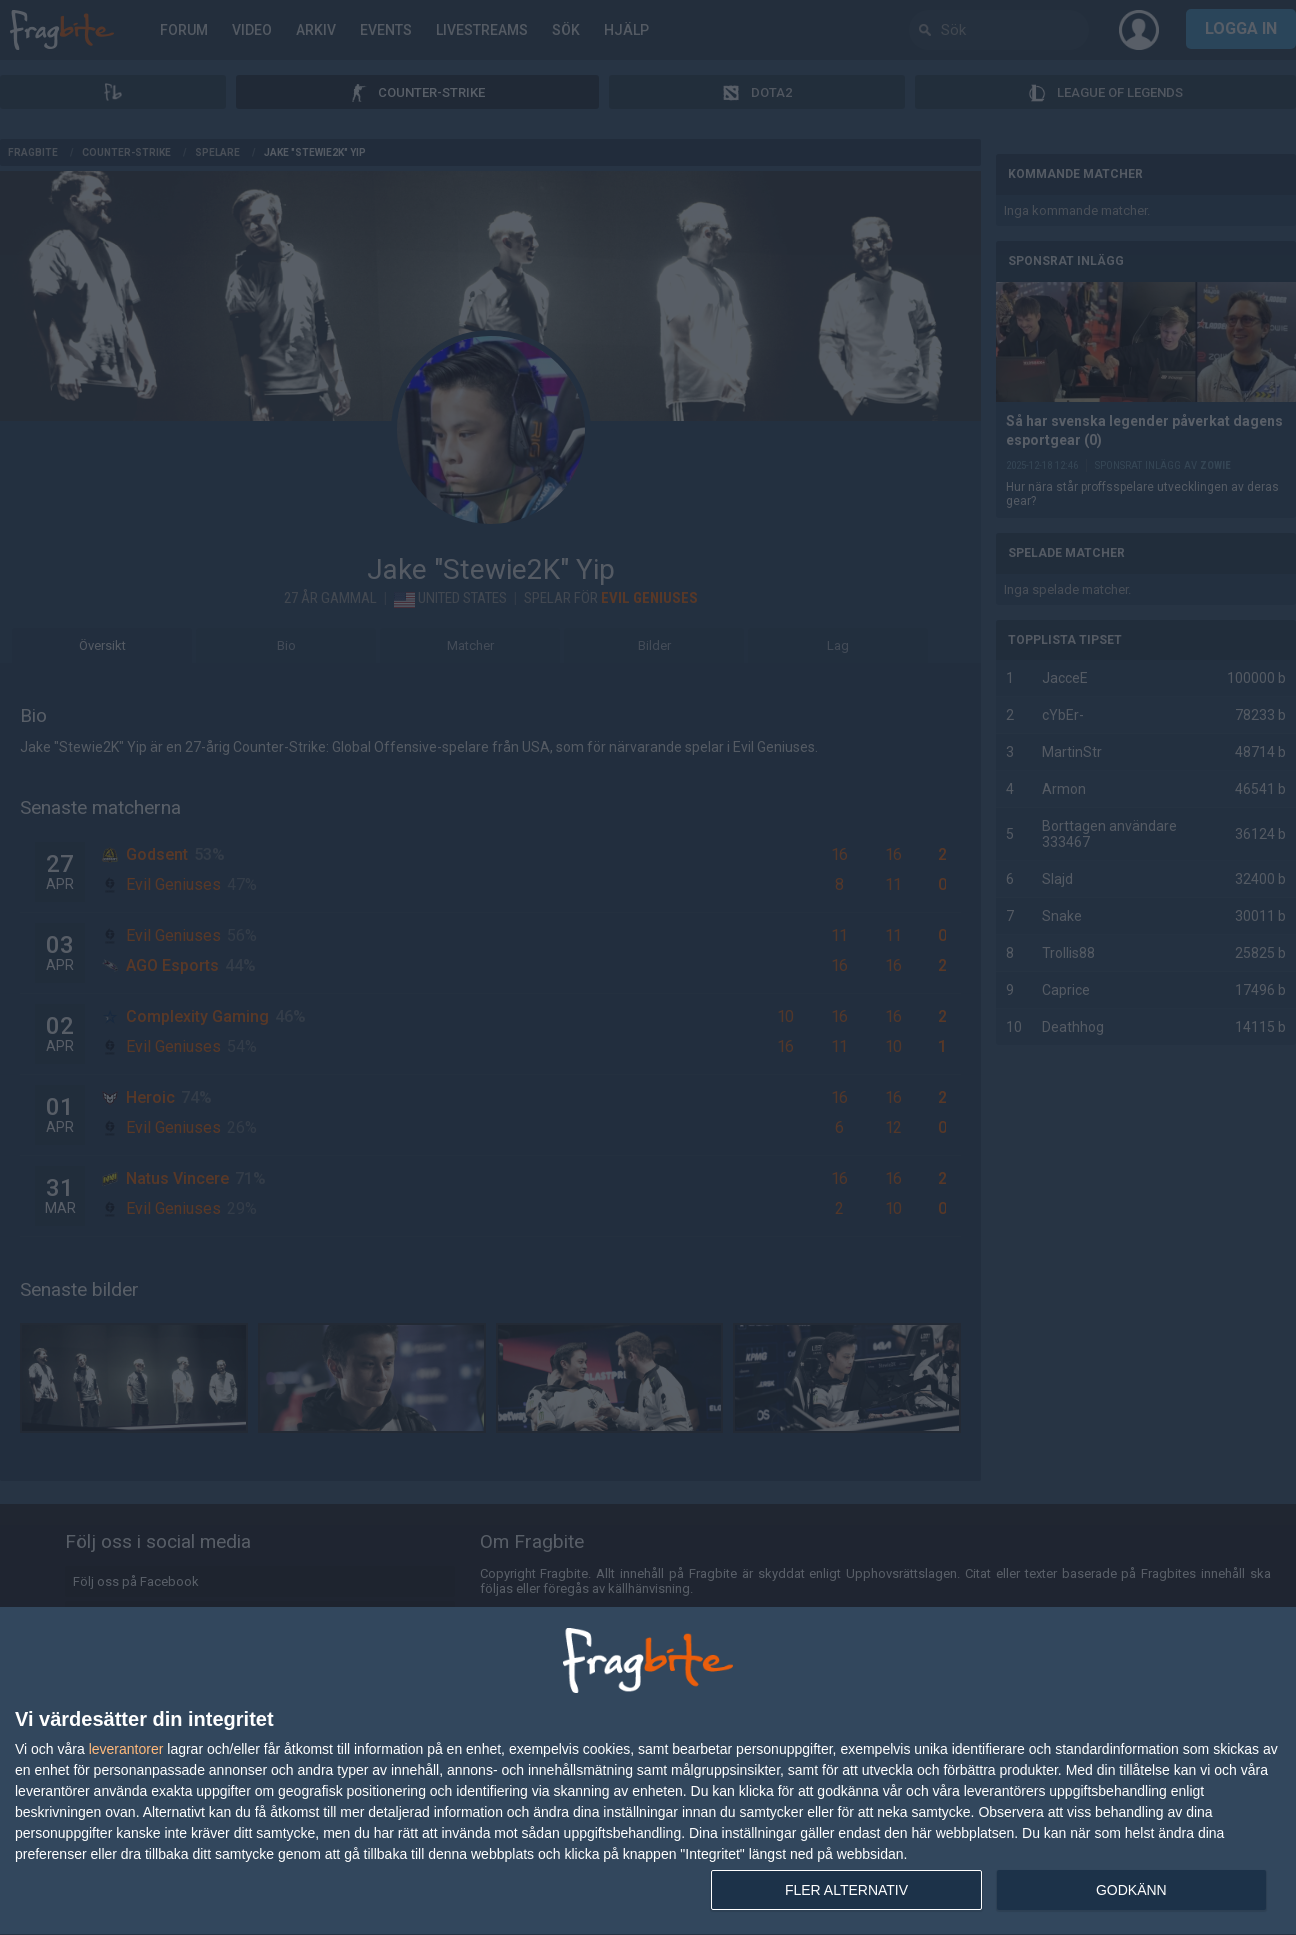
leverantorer (126, 1749)
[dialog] (648, 1771)
